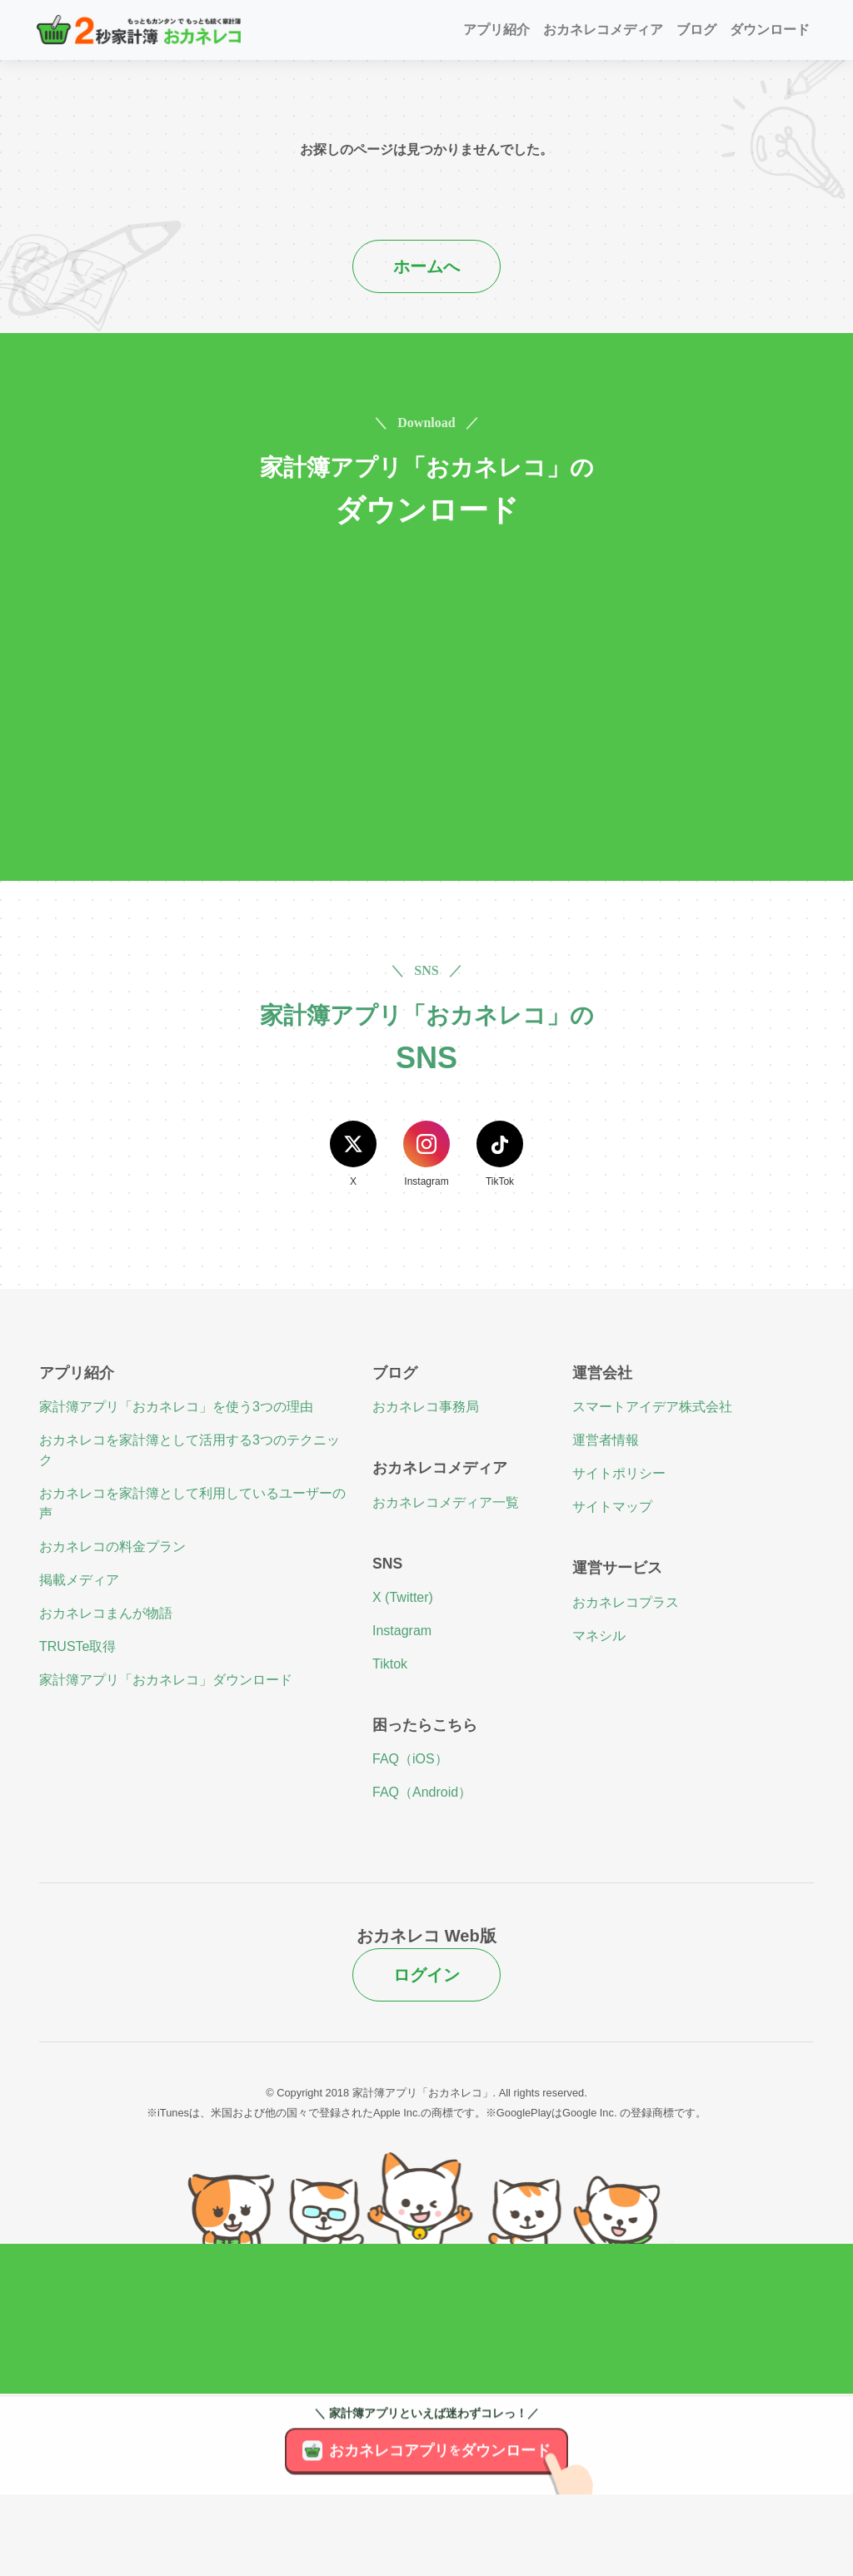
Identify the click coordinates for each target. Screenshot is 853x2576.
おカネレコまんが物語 (105, 1613)
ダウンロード (770, 29)
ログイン (426, 1975)
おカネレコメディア (603, 29)
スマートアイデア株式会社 (652, 1407)
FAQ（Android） (421, 1792)
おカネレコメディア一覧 (445, 1502)
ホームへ (426, 266)
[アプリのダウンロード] (577, 2498)
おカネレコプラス (625, 1602)
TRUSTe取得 (77, 1646)
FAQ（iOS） (410, 1759)
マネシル (599, 1636)
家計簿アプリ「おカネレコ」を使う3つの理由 (176, 1407)
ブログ (696, 29)
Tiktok (389, 1664)
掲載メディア (79, 1580)
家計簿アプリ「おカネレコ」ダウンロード (165, 1680)
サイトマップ (612, 1506)
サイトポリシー (619, 1473)
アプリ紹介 (496, 29)
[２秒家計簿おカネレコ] (139, 29)
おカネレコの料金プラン (112, 1546)
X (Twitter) (402, 1597)
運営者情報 (605, 1440)
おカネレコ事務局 (425, 1407)
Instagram (401, 1631)
